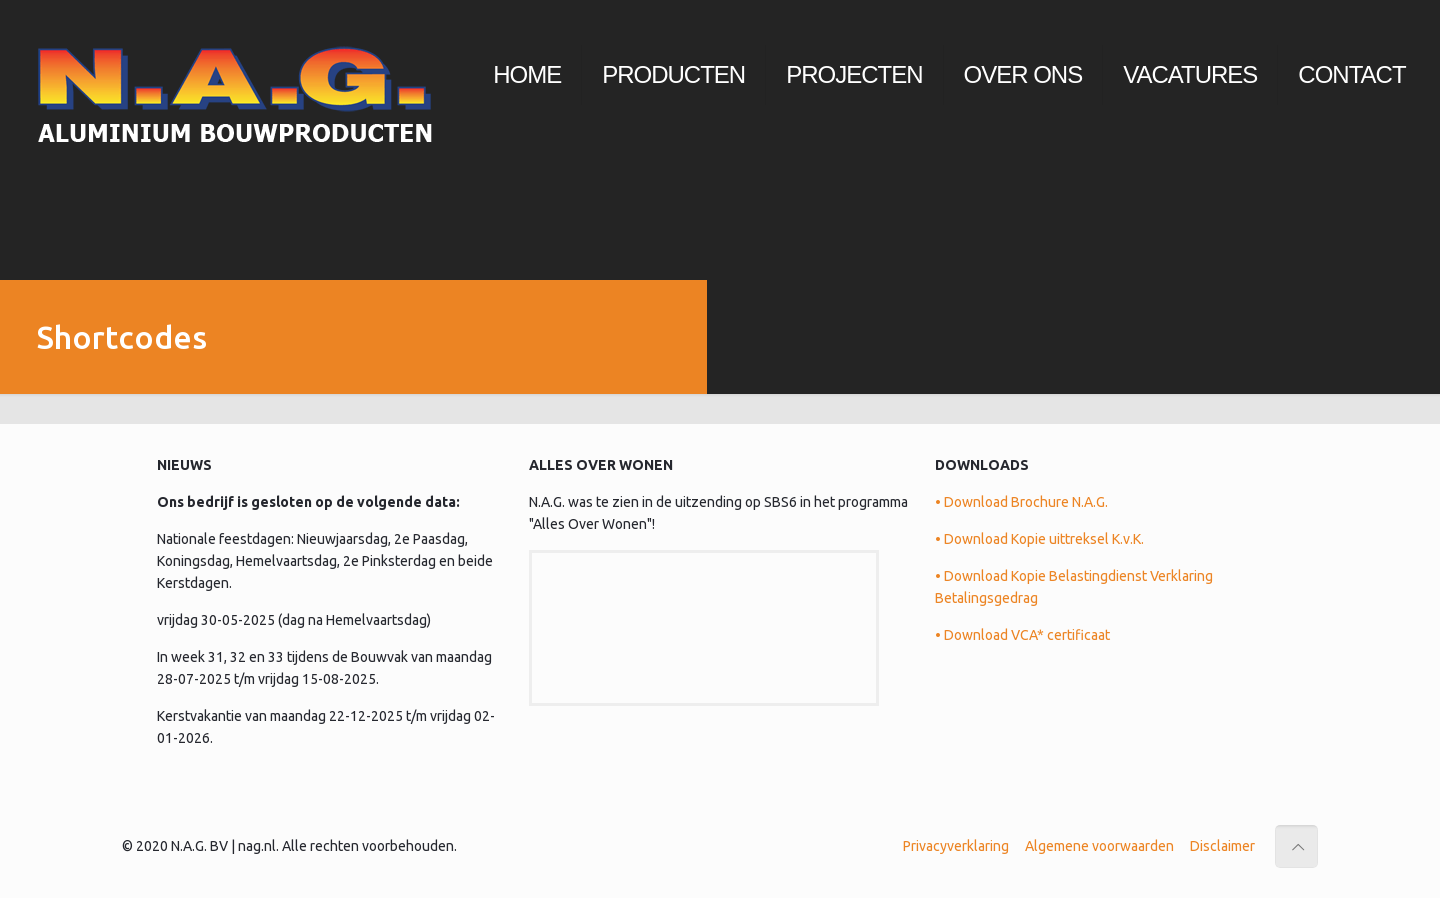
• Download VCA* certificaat (1022, 635)
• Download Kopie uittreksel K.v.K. (1039, 539)
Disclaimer (1222, 846)
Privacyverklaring (956, 846)
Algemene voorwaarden (1099, 846)
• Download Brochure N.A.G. (1021, 502)
